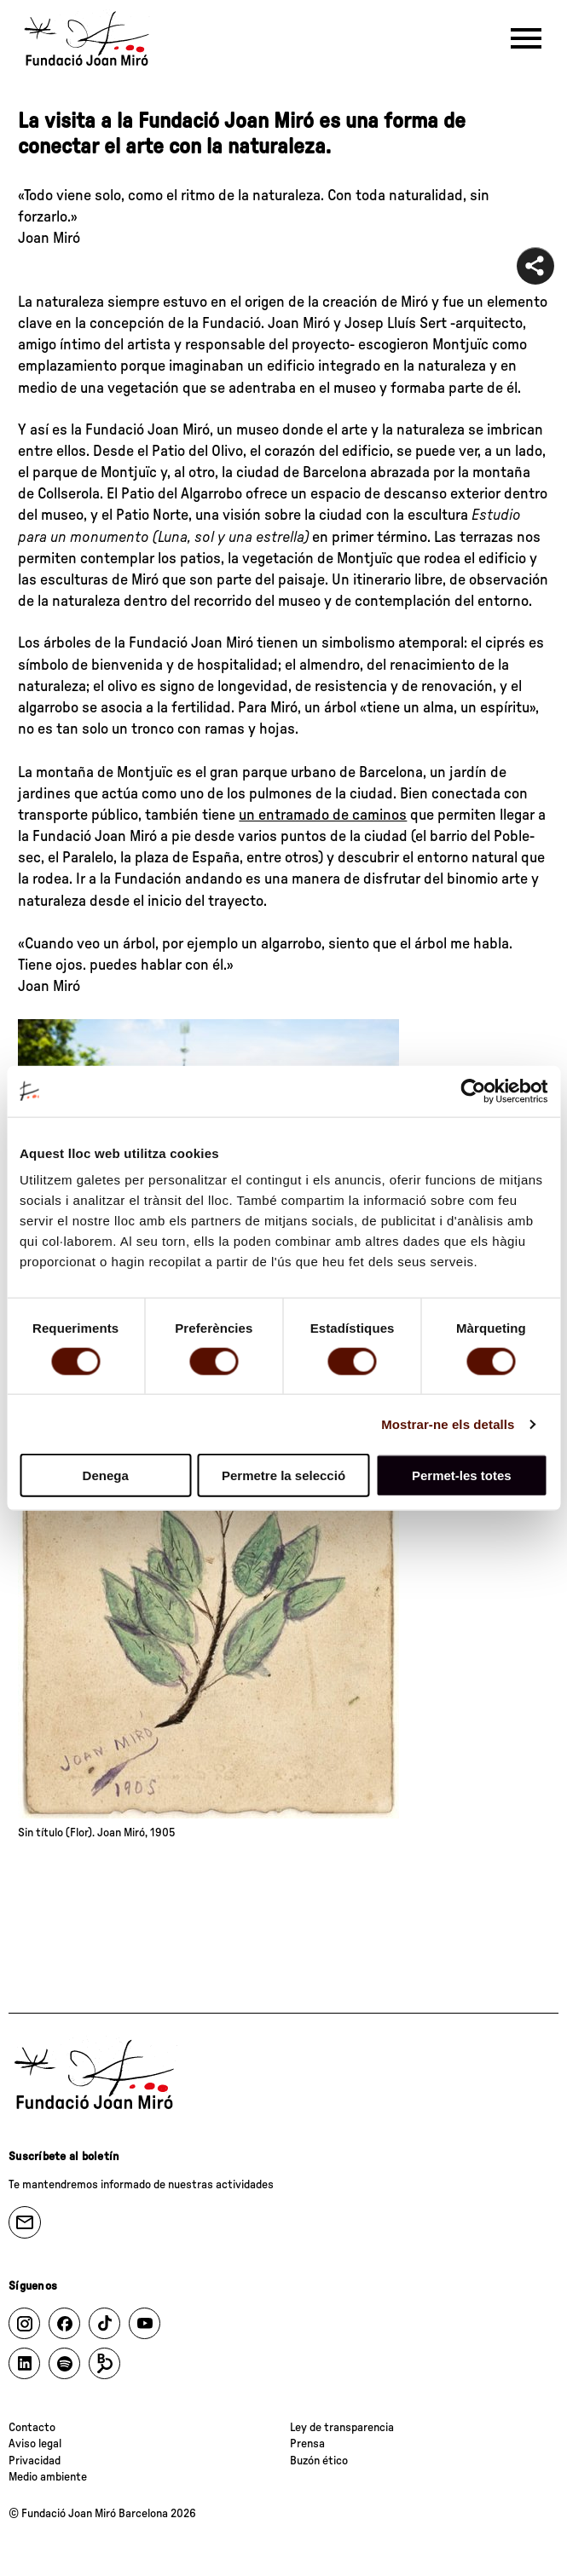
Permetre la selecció (283, 1475)
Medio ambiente (48, 2477)
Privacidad (35, 2461)
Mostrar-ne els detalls (447, 1423)
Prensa (307, 2444)
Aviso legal (35, 2444)
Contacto (32, 2428)
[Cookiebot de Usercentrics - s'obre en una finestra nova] (472, 1091)
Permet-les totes (462, 1475)
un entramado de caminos (323, 815)
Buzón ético (319, 2461)
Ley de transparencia (342, 2428)
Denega (106, 1475)
